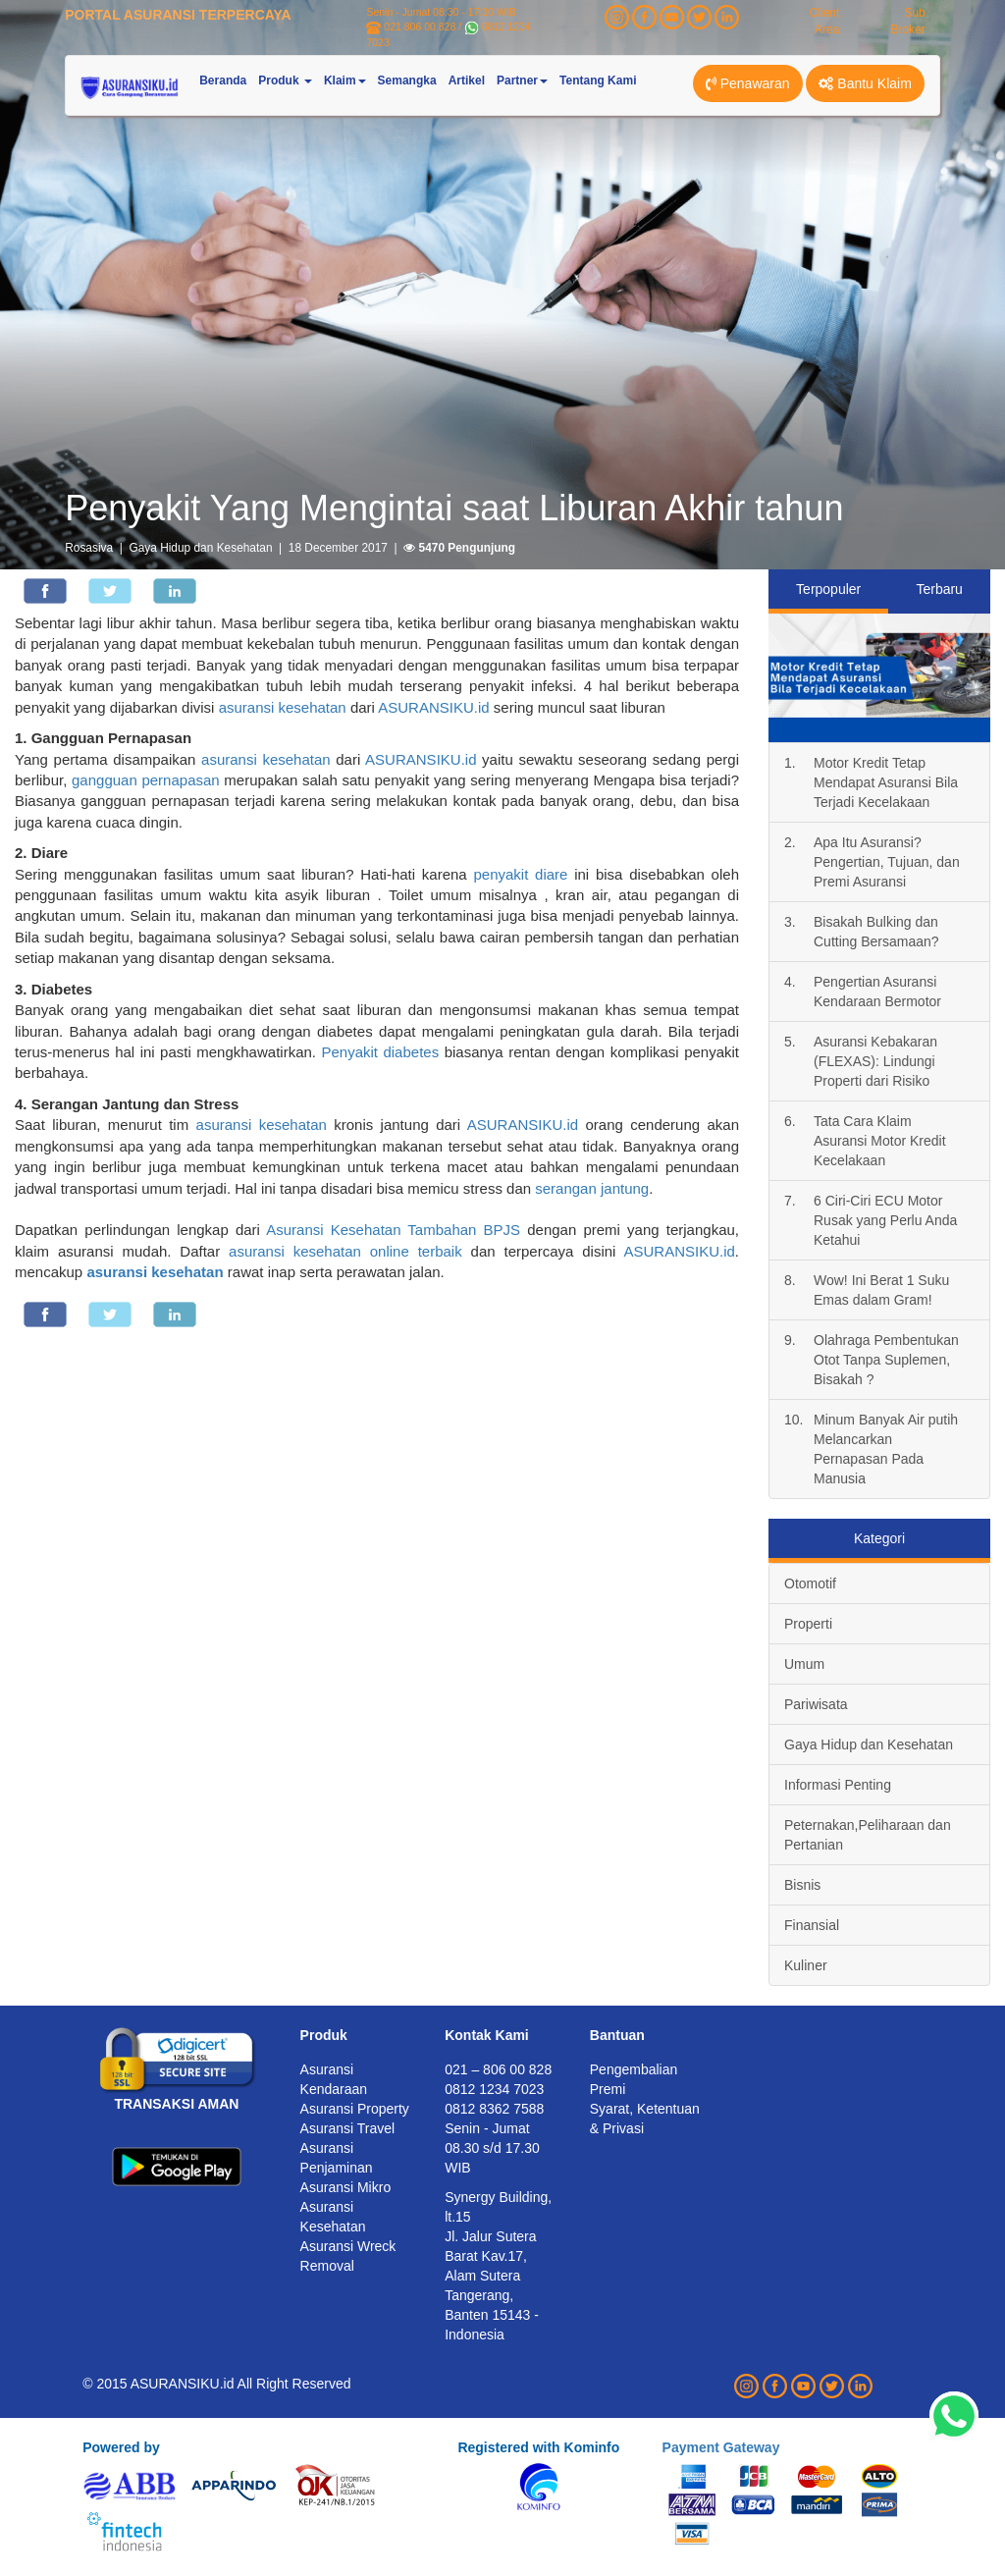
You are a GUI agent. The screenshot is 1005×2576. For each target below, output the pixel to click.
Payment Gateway (721, 2447)
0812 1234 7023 (494, 2089)
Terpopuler (828, 589)
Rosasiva (89, 548)
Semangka (407, 80)
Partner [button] (522, 80)
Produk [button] (285, 80)
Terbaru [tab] (939, 589)
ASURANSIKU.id (433, 707)
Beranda (222, 80)
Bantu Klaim (865, 83)
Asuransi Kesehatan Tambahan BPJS (393, 1229)
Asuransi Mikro (346, 2187)
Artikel (467, 80)
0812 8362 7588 (494, 2109)
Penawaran (748, 83)
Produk (323, 2035)
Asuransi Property (354, 2109)
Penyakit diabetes (380, 1052)
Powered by (121, 2447)
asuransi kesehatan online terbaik (345, 1251)
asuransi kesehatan (282, 707)
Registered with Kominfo (538, 2447)
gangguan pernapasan (146, 780)
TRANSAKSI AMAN (176, 2104)
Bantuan (617, 2035)
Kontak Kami (487, 2035)
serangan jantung (592, 1188)
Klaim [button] (345, 80)
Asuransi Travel (347, 2128)
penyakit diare (520, 874)
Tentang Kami (597, 80)
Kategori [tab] (879, 1538)
